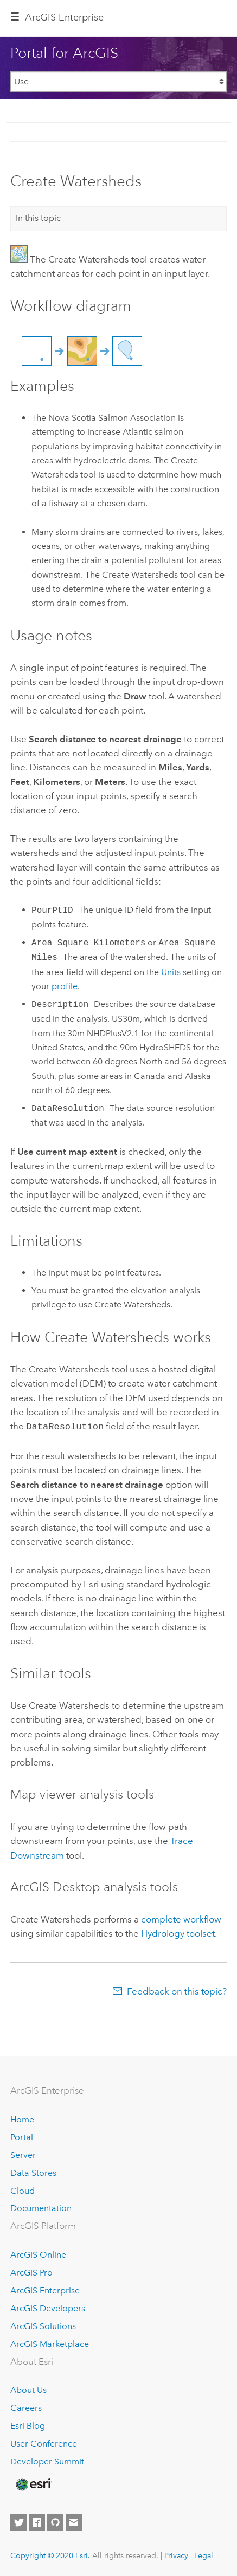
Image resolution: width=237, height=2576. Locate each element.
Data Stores (33, 2172)
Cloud (22, 2190)
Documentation (41, 2207)
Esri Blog (27, 2425)
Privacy (176, 2554)
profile (65, 986)
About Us (28, 2389)
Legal (203, 2554)
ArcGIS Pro (31, 2271)
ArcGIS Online (38, 2253)
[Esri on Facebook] (37, 2521)
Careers (26, 2407)
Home (22, 2118)
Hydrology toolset (178, 1932)
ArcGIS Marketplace (49, 2343)
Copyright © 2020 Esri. (50, 2554)
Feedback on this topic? (177, 1990)
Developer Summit (47, 2460)
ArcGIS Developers (47, 2307)
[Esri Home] (33, 2483)
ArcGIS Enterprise (45, 2289)
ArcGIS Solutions (43, 2325)
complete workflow (181, 1918)
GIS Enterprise (64, 17)
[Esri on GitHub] (55, 2521)
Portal (21, 2136)
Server (23, 2154)
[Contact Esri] (74, 2521)
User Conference (43, 2442)
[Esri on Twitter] (18, 2521)
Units (171, 972)
